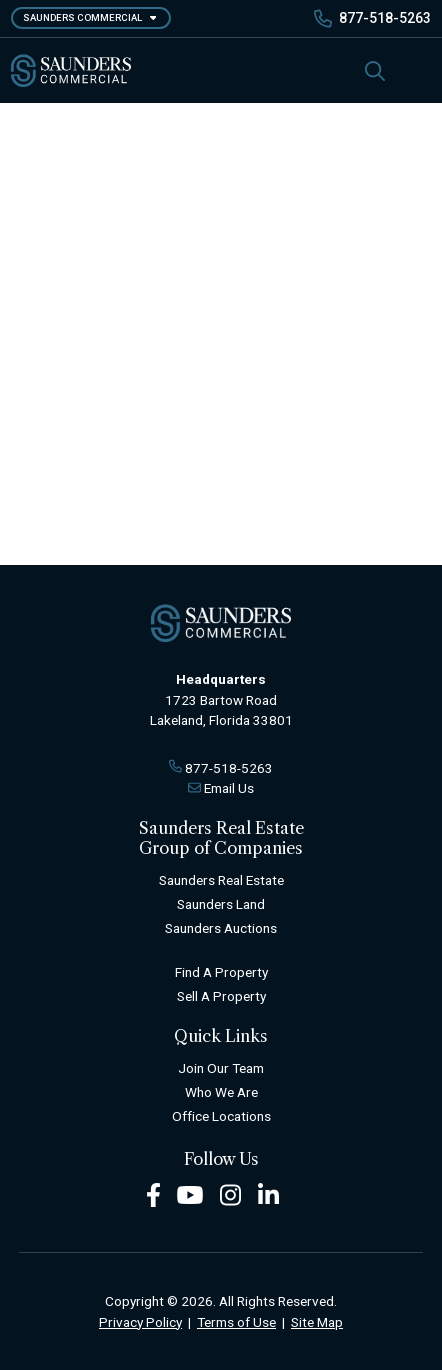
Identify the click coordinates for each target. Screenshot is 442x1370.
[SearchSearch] (375, 70)
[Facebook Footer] (153, 1193)
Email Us (229, 788)
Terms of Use (236, 1322)
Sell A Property (221, 996)
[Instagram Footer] (231, 1193)
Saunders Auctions (221, 928)
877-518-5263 (385, 18)
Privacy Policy (140, 1322)
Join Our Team (221, 1068)
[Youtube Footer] (190, 1193)
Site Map (317, 1322)
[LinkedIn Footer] (269, 1193)
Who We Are (221, 1092)
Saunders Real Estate (221, 880)
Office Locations (221, 1116)
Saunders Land (221, 904)
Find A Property (221, 972)
